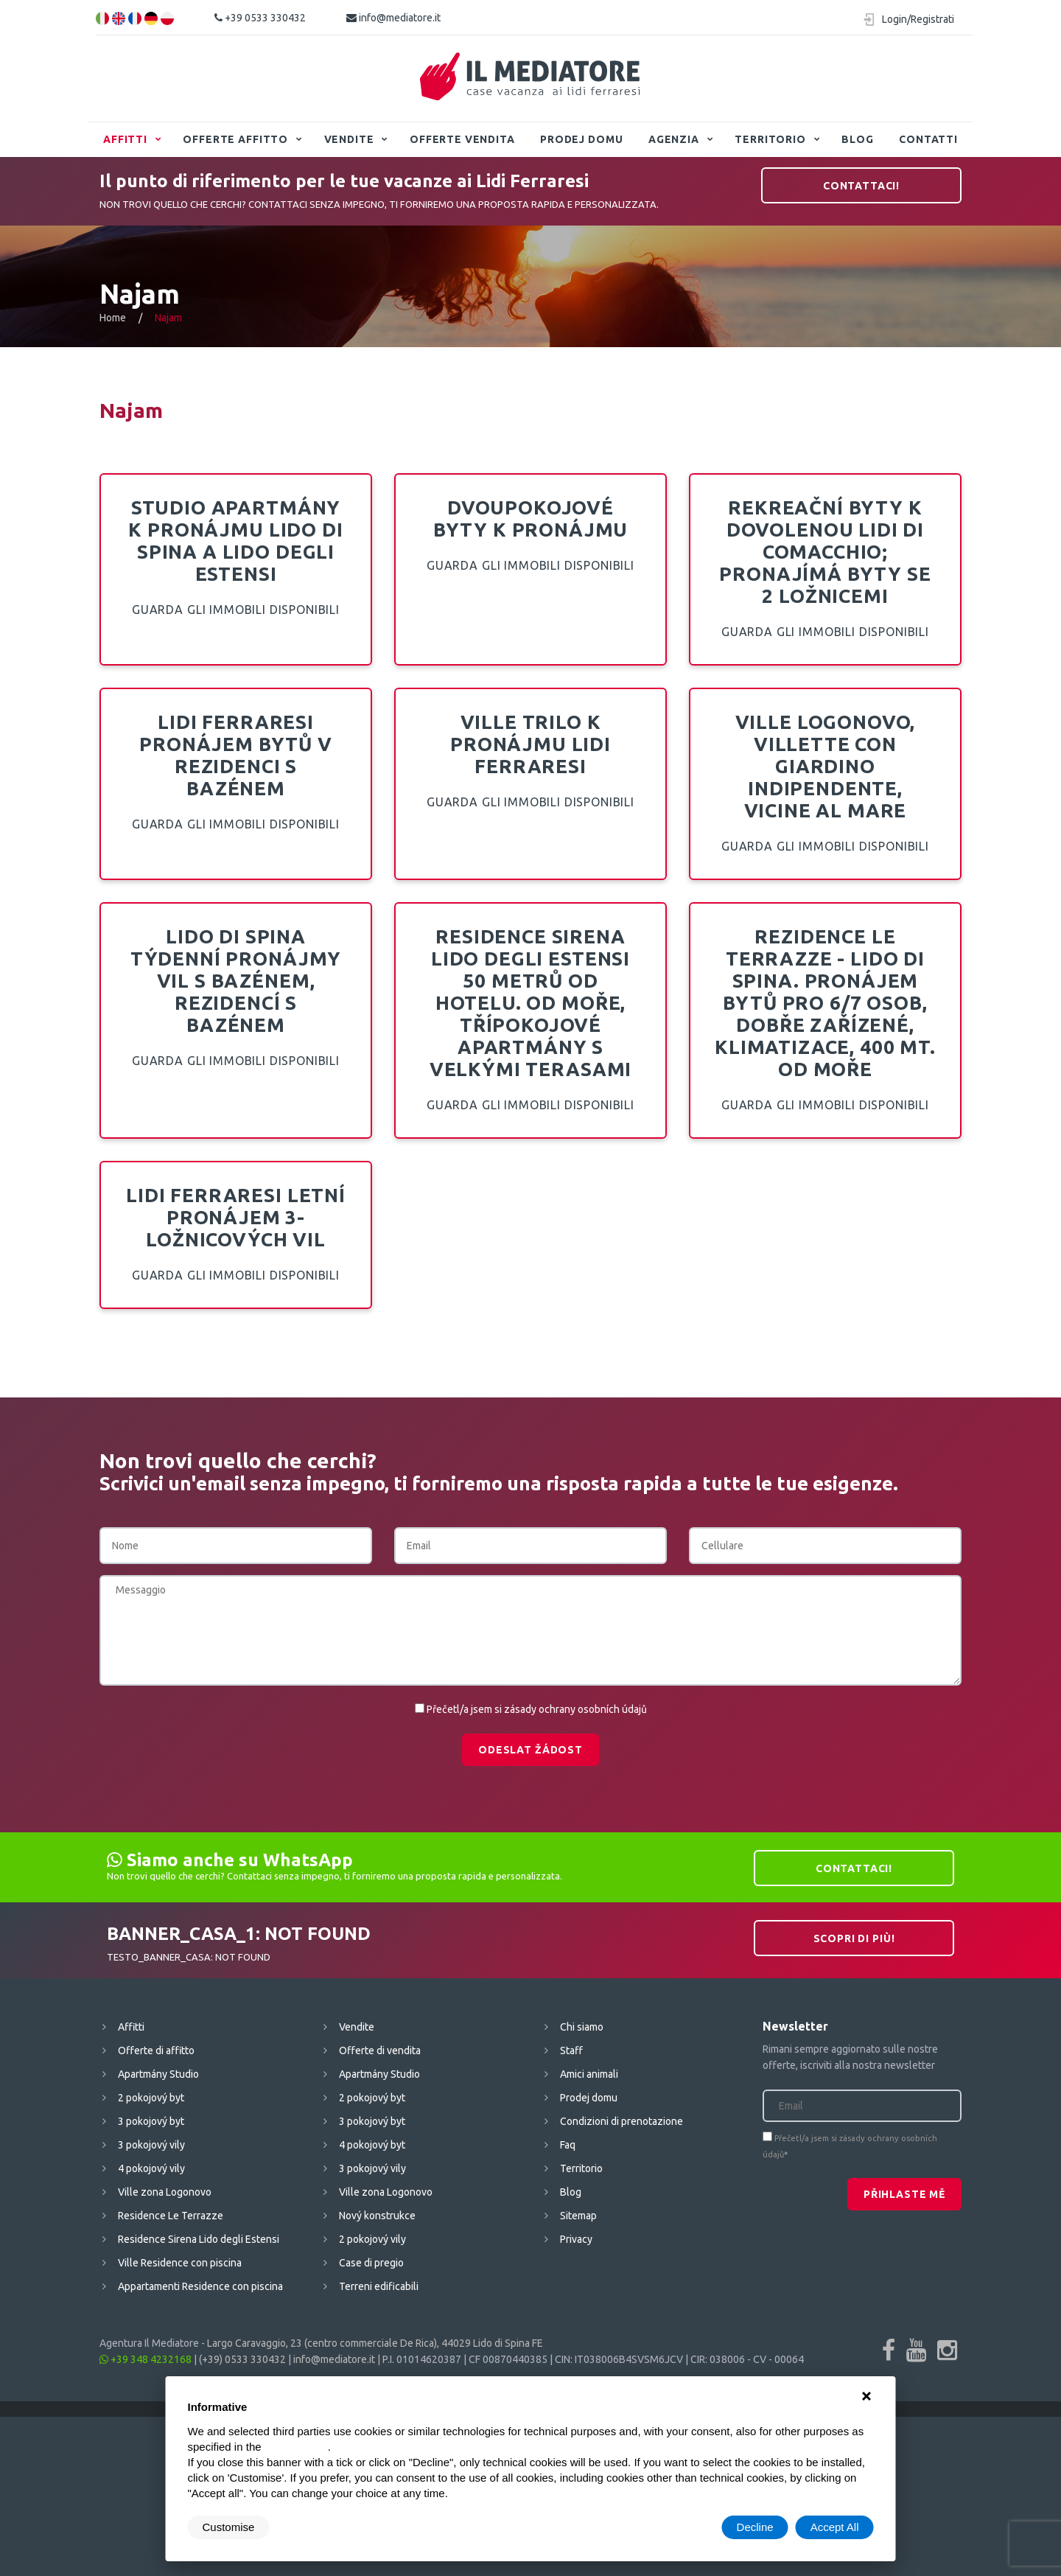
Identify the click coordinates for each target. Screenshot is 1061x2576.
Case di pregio (371, 2263)
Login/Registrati (918, 19)
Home (112, 318)
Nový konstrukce (377, 2215)
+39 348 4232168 (145, 2359)
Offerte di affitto (156, 2050)
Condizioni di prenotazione (621, 2121)
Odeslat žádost (530, 1750)
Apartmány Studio (158, 2074)
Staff (571, 2050)
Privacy (576, 2239)
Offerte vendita (462, 139)
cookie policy (296, 2446)
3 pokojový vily (151, 2145)
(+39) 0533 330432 (242, 2359)
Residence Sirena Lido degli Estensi (198, 2239)
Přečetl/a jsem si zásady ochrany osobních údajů (537, 1709)
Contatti (928, 139)
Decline (755, 2527)
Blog (857, 139)
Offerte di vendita (380, 2050)
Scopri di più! (854, 1938)
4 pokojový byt (372, 2145)
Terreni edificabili (379, 2286)
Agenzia (673, 139)
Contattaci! (861, 186)
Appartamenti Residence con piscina (200, 2286)
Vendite (349, 139)
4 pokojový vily (151, 2168)
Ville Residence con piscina (180, 2263)
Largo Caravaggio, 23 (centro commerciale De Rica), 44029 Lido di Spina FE (375, 2343)
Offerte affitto (235, 139)
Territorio (770, 139)
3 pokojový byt (151, 2121)
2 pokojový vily (372, 2239)
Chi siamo (581, 2027)
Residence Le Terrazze (170, 2215)
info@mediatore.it (393, 18)
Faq (567, 2145)
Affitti (125, 139)
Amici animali (589, 2074)
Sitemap (578, 2215)
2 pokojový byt (151, 2098)
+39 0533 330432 (260, 18)
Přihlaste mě (904, 2194)
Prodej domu (581, 139)
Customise (229, 2527)
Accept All (834, 2527)
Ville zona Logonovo (164, 2192)
